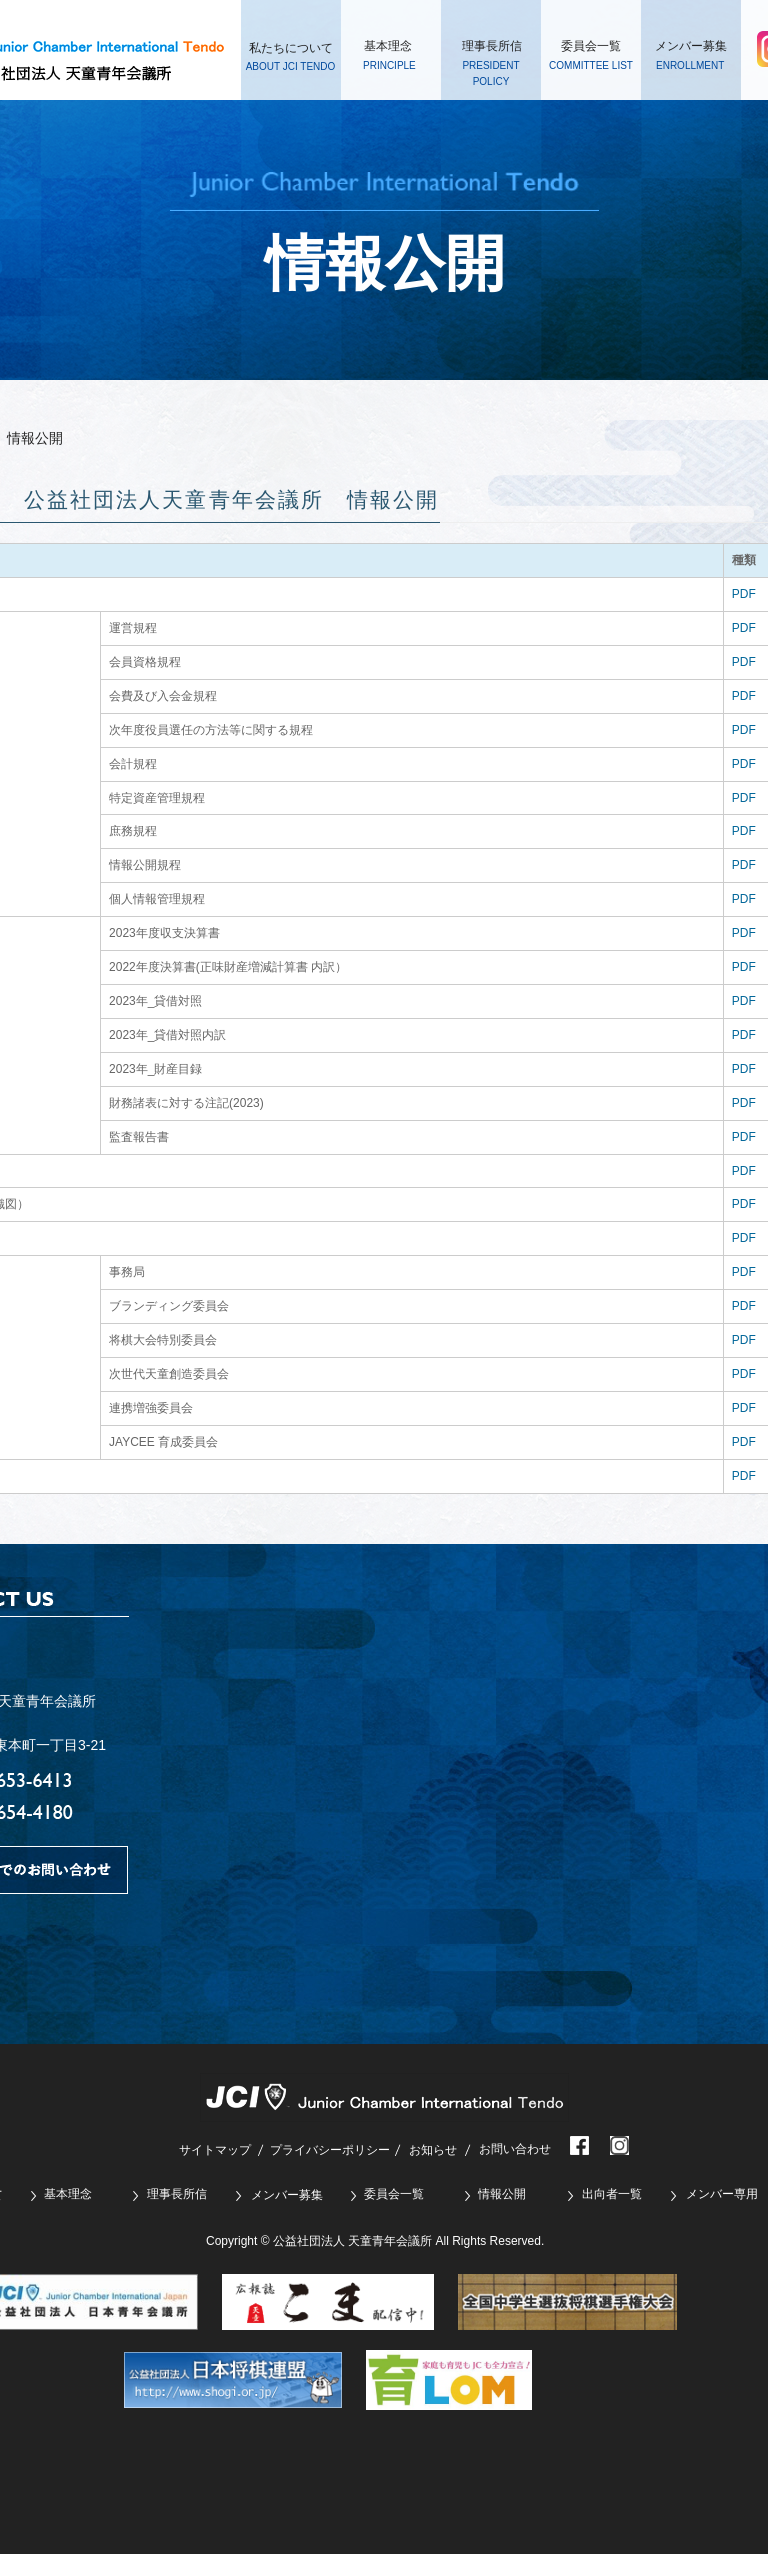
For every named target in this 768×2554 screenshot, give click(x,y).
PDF (744, 594)
